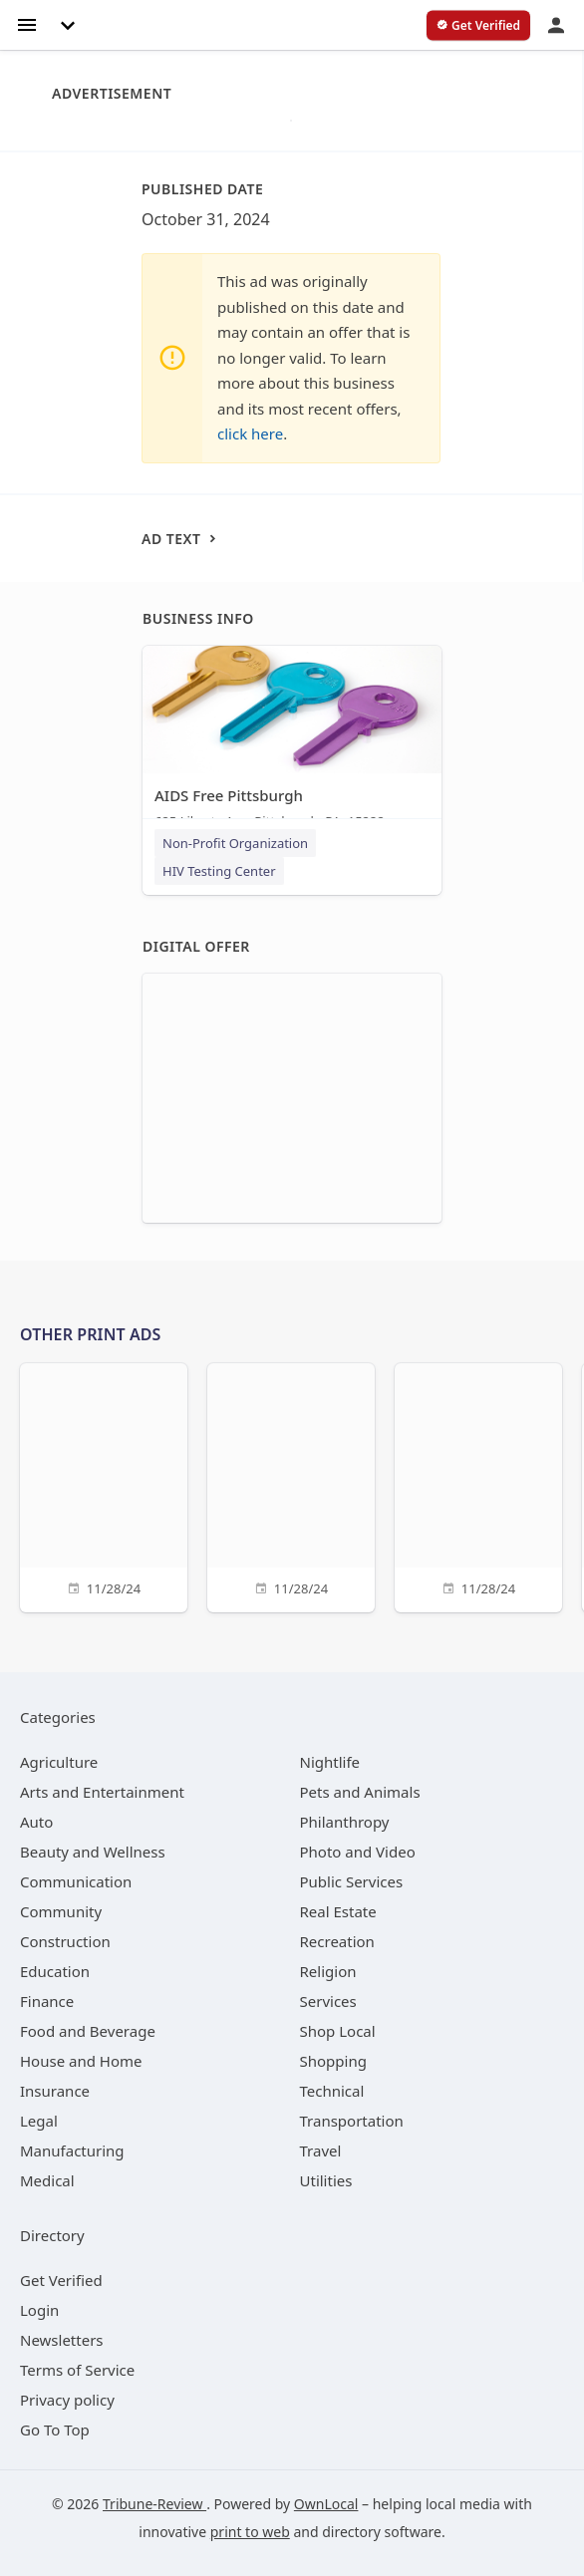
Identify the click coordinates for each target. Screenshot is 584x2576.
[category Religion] (328, 1971)
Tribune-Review (154, 2503)
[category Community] (61, 1911)
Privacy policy (67, 2400)
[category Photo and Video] (358, 1851)
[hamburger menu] (27, 23)
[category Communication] (76, 1881)
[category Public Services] (352, 1881)
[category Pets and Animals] (360, 1792)
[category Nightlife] (330, 1762)
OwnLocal (326, 2503)
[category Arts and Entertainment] (102, 1792)
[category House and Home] (81, 2061)
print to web (250, 2531)
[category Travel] (321, 2150)
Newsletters (62, 2340)
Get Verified (61, 2280)
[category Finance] (47, 2001)
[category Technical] (332, 2091)
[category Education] (55, 1971)
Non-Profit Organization (235, 843)
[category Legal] (39, 2121)
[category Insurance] (55, 2091)
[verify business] (478, 26)
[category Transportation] (352, 2121)
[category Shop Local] (338, 2031)
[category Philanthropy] (345, 1822)
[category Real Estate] (338, 1911)
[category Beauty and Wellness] (92, 1851)
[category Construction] (65, 1941)
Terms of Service (77, 2370)
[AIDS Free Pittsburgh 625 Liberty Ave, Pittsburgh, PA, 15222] (292, 742)
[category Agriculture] (59, 1762)
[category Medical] (47, 2180)
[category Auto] (36, 1822)
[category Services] (328, 2001)
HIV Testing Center (219, 871)
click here (250, 433)
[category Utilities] (326, 2180)
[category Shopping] (333, 2061)
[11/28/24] (103, 1485)
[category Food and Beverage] (87, 2031)
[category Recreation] (337, 1941)
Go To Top (55, 2429)
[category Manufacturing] (72, 2150)
